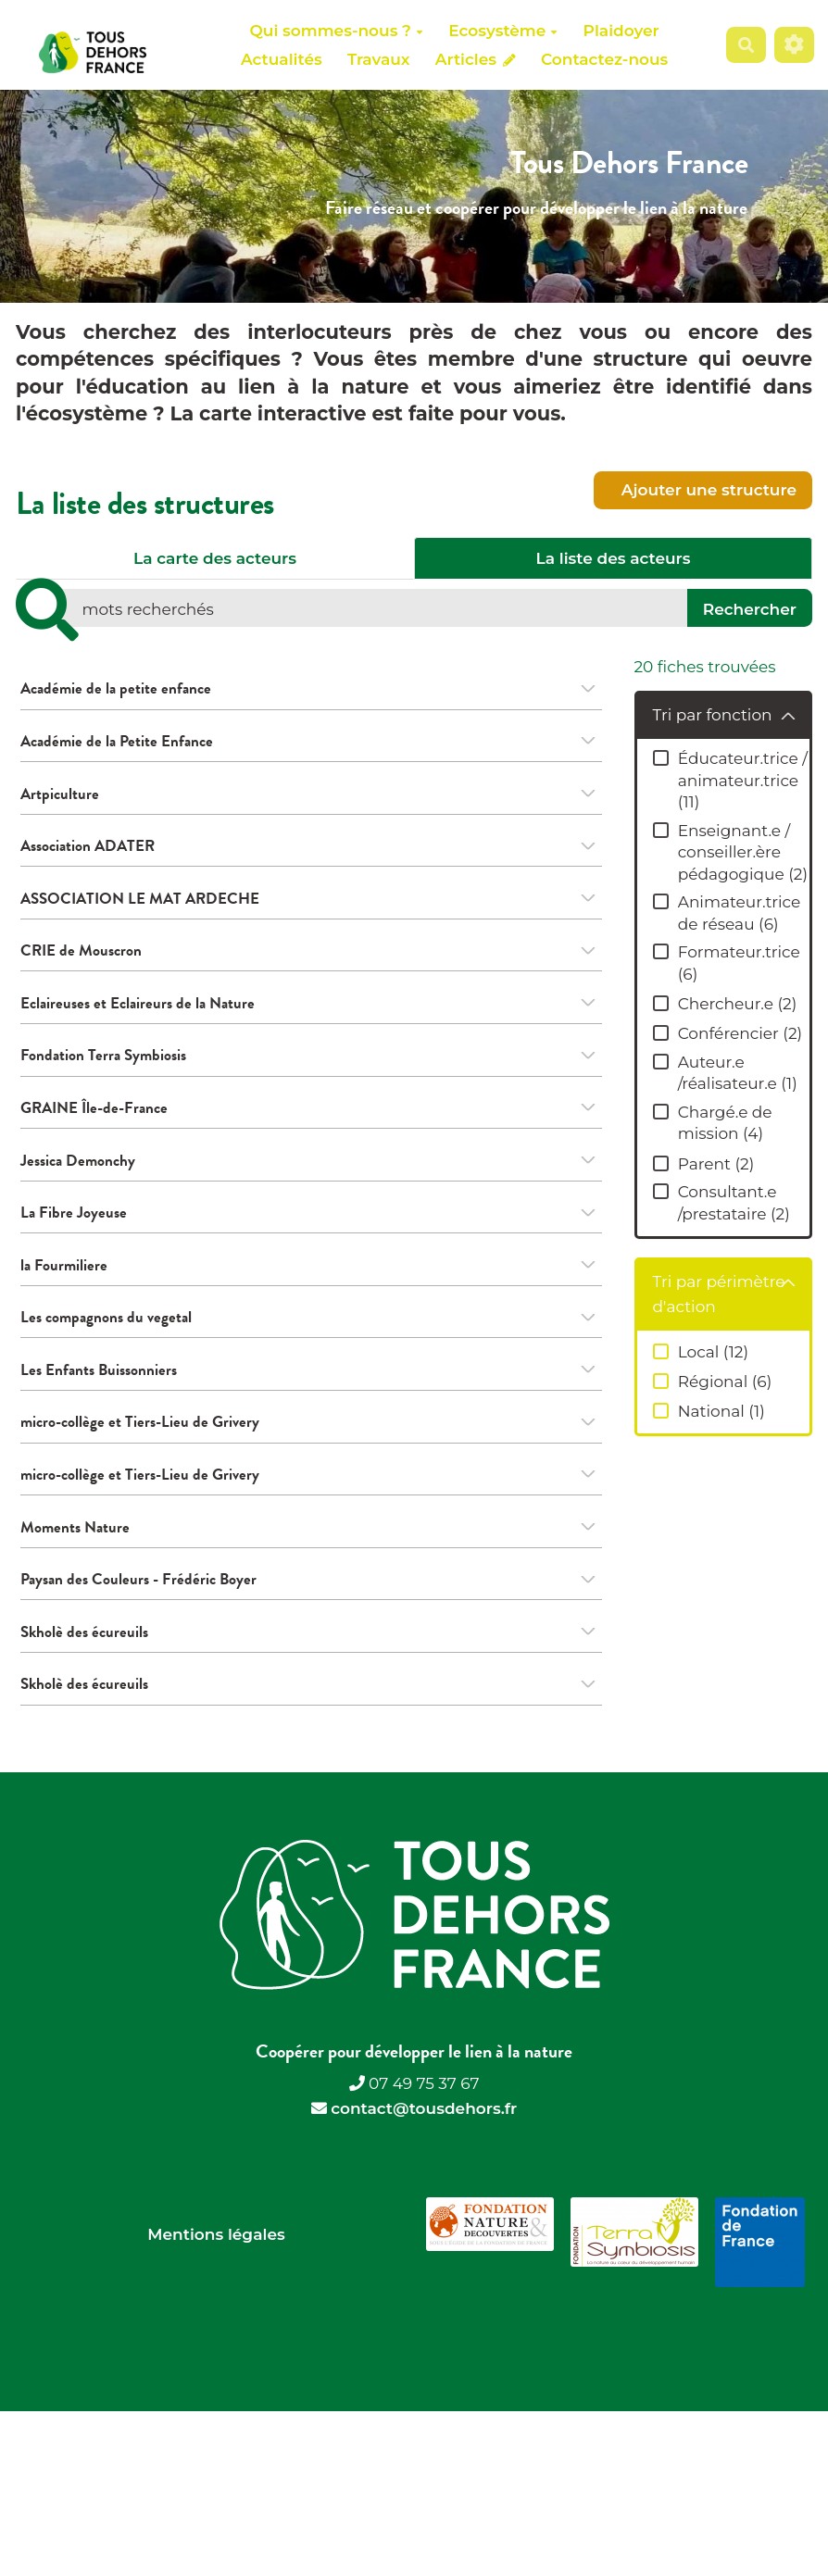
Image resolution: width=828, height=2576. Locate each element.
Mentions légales (215, 2271)
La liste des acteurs (613, 558)
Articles (475, 59)
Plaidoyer (621, 30)
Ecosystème (503, 30)
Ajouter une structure (707, 490)
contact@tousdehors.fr (424, 2145)
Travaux (378, 59)
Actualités (281, 59)
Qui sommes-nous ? (336, 30)
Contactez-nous (604, 59)
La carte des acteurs (214, 558)
